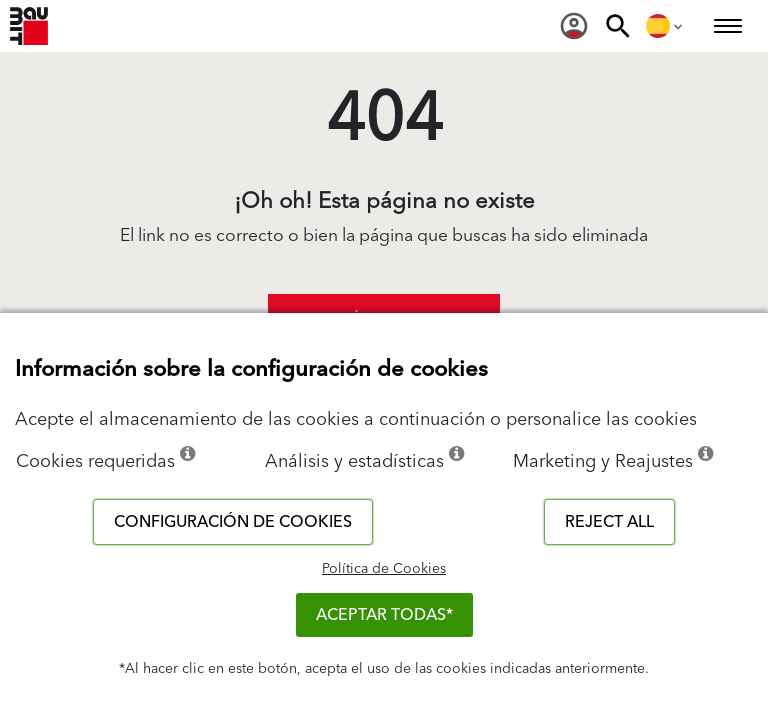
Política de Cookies (384, 569)
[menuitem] (574, 26)
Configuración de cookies (233, 522)
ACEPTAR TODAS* (384, 615)
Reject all (609, 522)
